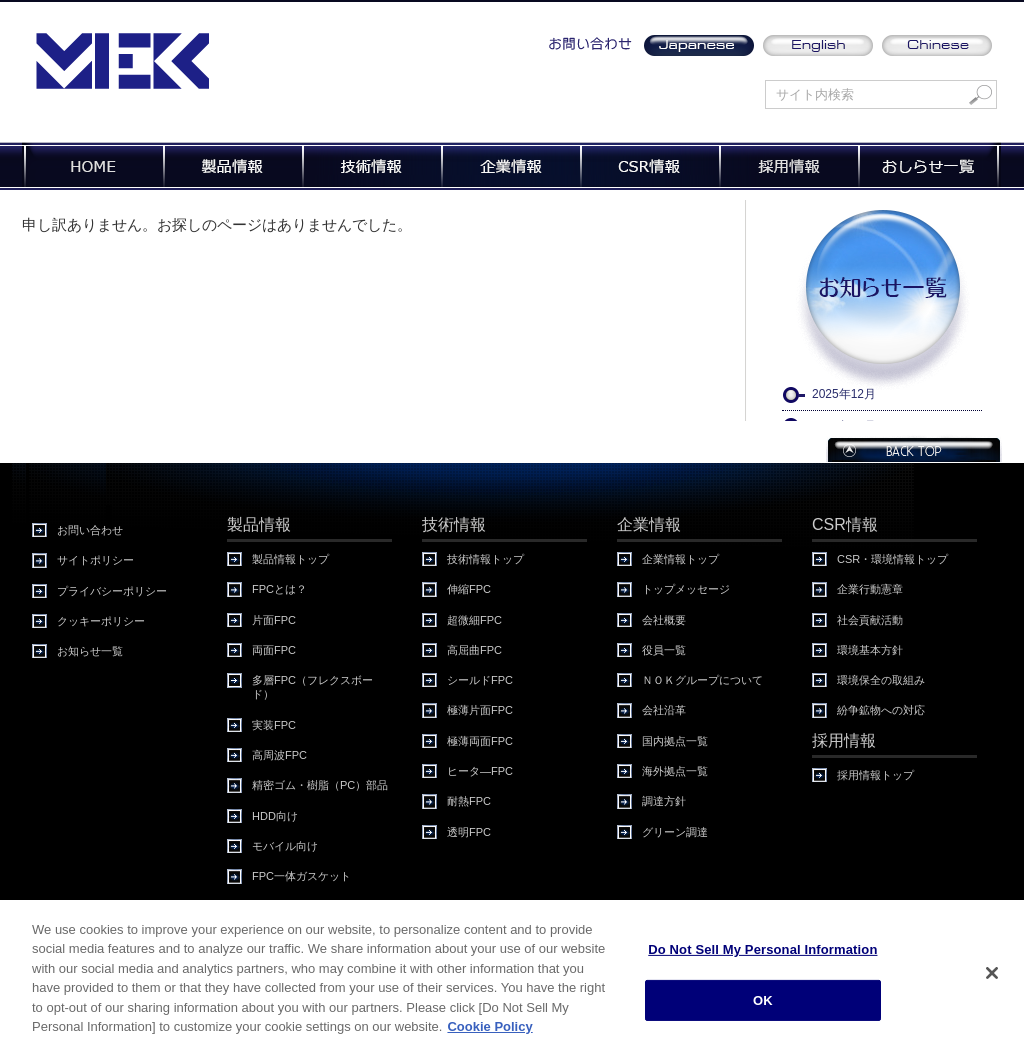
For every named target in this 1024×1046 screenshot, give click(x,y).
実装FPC (274, 725)
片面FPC (274, 620)
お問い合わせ (90, 530)
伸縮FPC (469, 589)
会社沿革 (664, 710)
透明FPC (469, 832)
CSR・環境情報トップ (892, 559)
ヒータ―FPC (480, 771)
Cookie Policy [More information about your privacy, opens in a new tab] (489, 1031)
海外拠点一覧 (675, 771)
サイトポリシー (95, 560)
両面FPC (274, 650)
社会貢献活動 (870, 620)
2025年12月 (844, 394)
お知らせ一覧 (90, 651)
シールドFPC (480, 680)
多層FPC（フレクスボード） (312, 687)
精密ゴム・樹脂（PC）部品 (320, 785)
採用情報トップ (875, 775)
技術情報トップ (485, 559)
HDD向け (275, 816)
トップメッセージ (686, 589)
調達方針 (664, 801)
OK (763, 1004)
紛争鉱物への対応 (881, 710)
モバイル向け (285, 846)
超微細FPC (474, 620)
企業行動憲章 (870, 589)
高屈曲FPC (474, 650)
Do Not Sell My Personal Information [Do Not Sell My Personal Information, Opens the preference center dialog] (762, 954)
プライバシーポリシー (112, 591)
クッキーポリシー (101, 621)
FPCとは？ (279, 589)
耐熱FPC (469, 801)
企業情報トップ (680, 559)
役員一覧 (664, 650)
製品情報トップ (290, 559)
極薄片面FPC (480, 710)
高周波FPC (279, 755)
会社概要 (664, 620)
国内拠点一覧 (675, 741)
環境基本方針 (870, 650)
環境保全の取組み (881, 680)
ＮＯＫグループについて (702, 680)
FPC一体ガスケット (301, 876)
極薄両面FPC (480, 741)
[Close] (992, 978)
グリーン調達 (675, 832)
